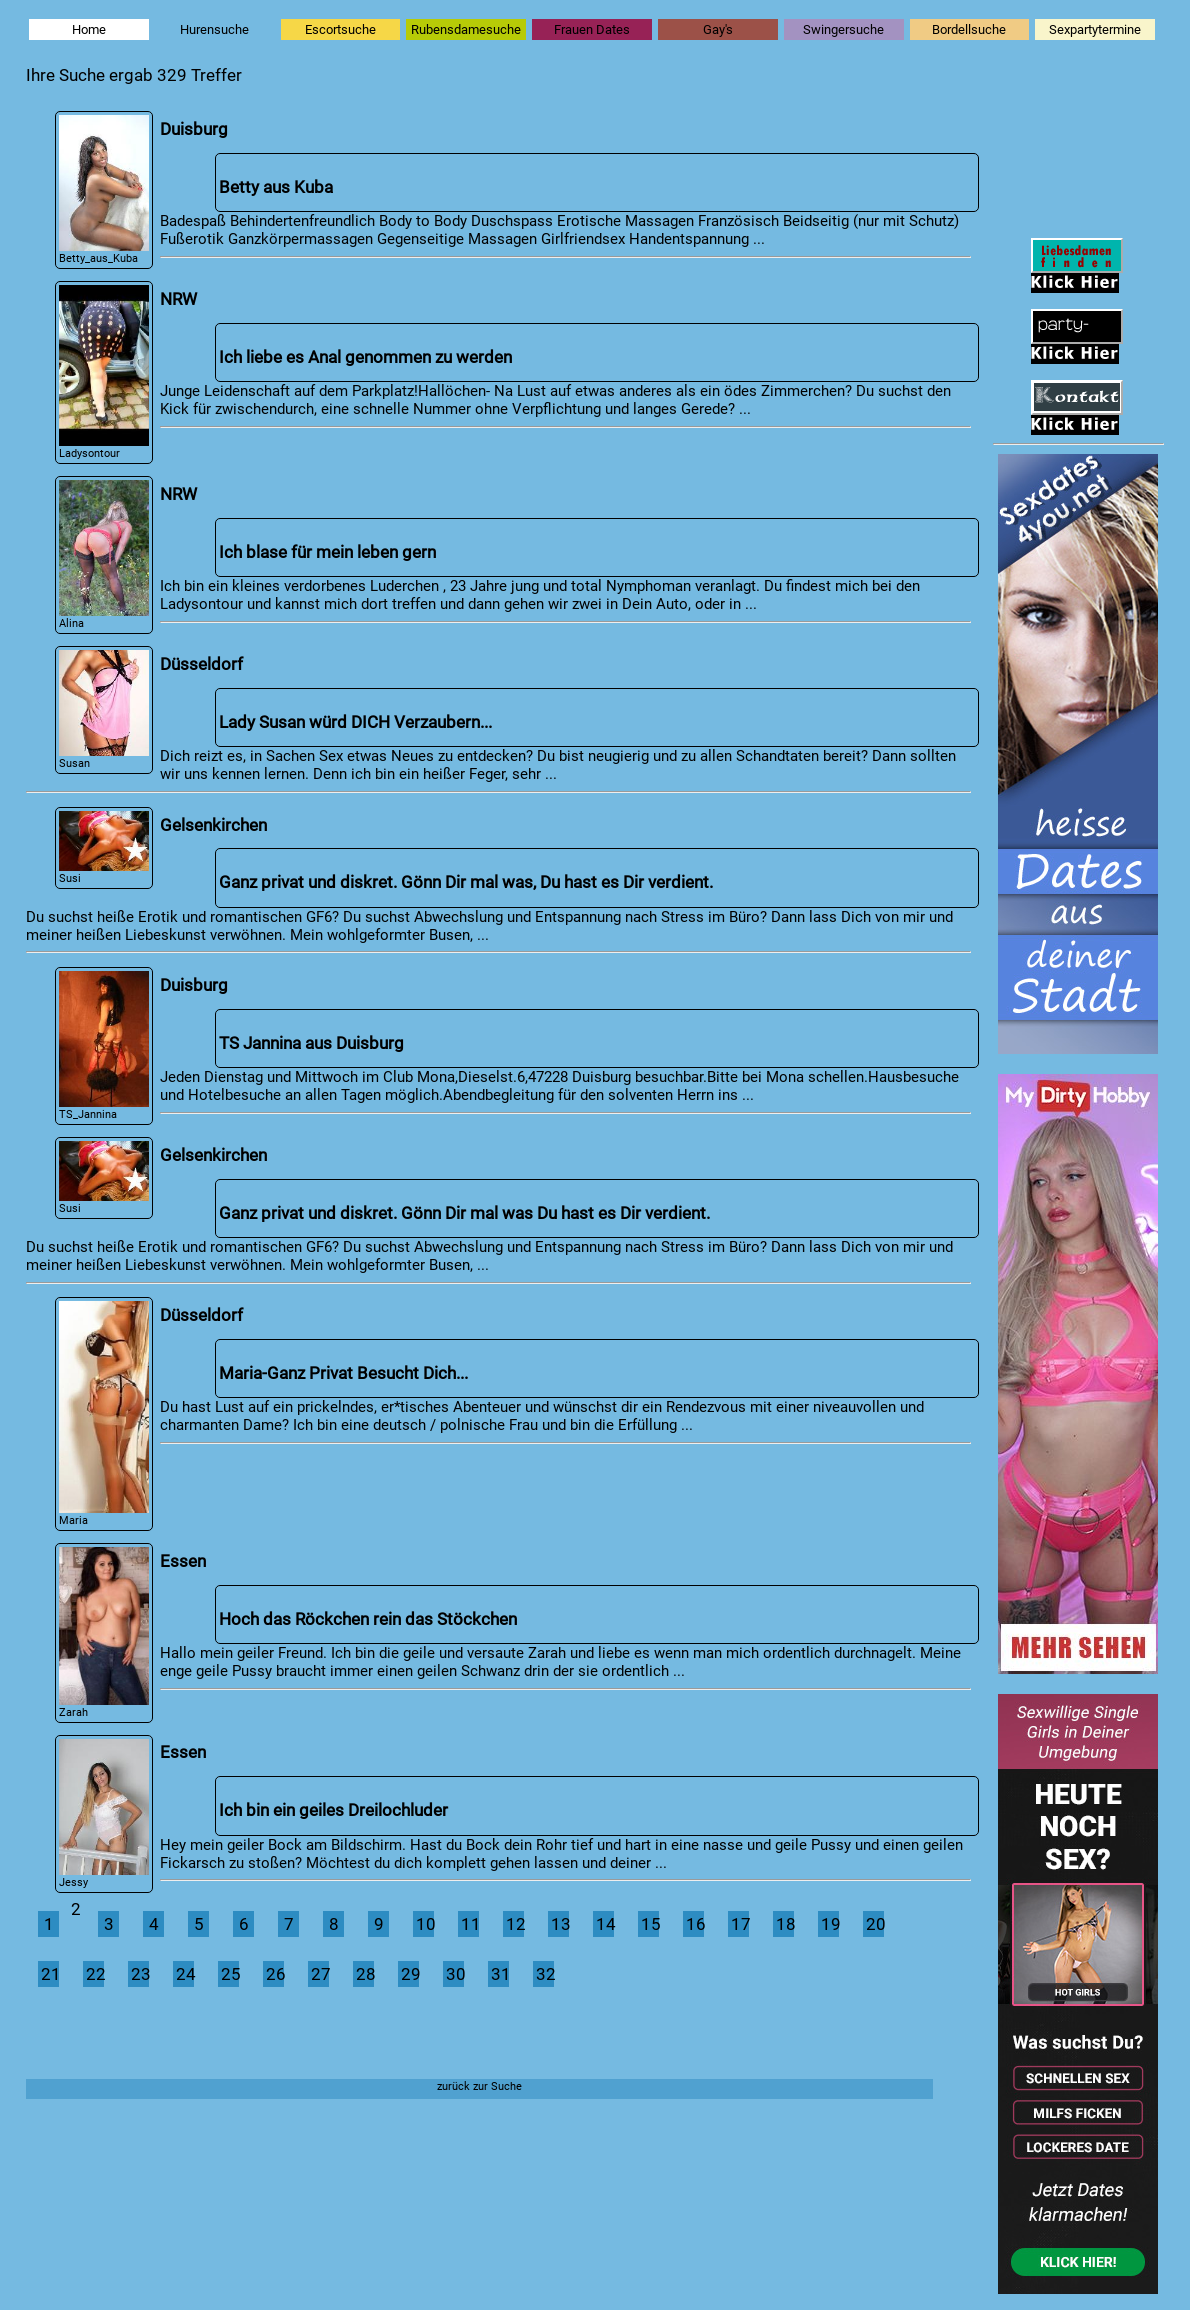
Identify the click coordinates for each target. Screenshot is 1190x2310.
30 (455, 1974)
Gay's (718, 29)
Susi (104, 848)
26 (275, 1974)
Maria (104, 1414)
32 (545, 1974)
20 (875, 1924)
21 (50, 1974)
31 (500, 1974)
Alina (104, 555)
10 (425, 1924)
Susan (104, 710)
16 (695, 1924)
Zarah (104, 1632)
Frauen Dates (592, 29)
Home (89, 29)
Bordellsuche (969, 29)
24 (185, 1974)
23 (140, 1974)
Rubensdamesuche (466, 29)
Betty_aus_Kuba (104, 190)
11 (470, 1924)
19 (830, 1924)
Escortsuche (340, 29)
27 (320, 1974)
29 (410, 1974)
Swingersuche (843, 29)
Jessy (104, 1814)
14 (605, 1924)
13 (560, 1924)
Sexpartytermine (1095, 29)
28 (365, 1974)
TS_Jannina (104, 1046)
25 (230, 1974)
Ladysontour (104, 372)
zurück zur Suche (479, 2086)
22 (95, 1974)
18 (785, 1924)
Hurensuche (214, 29)
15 (650, 1924)
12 (515, 1924)
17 (740, 1924)
